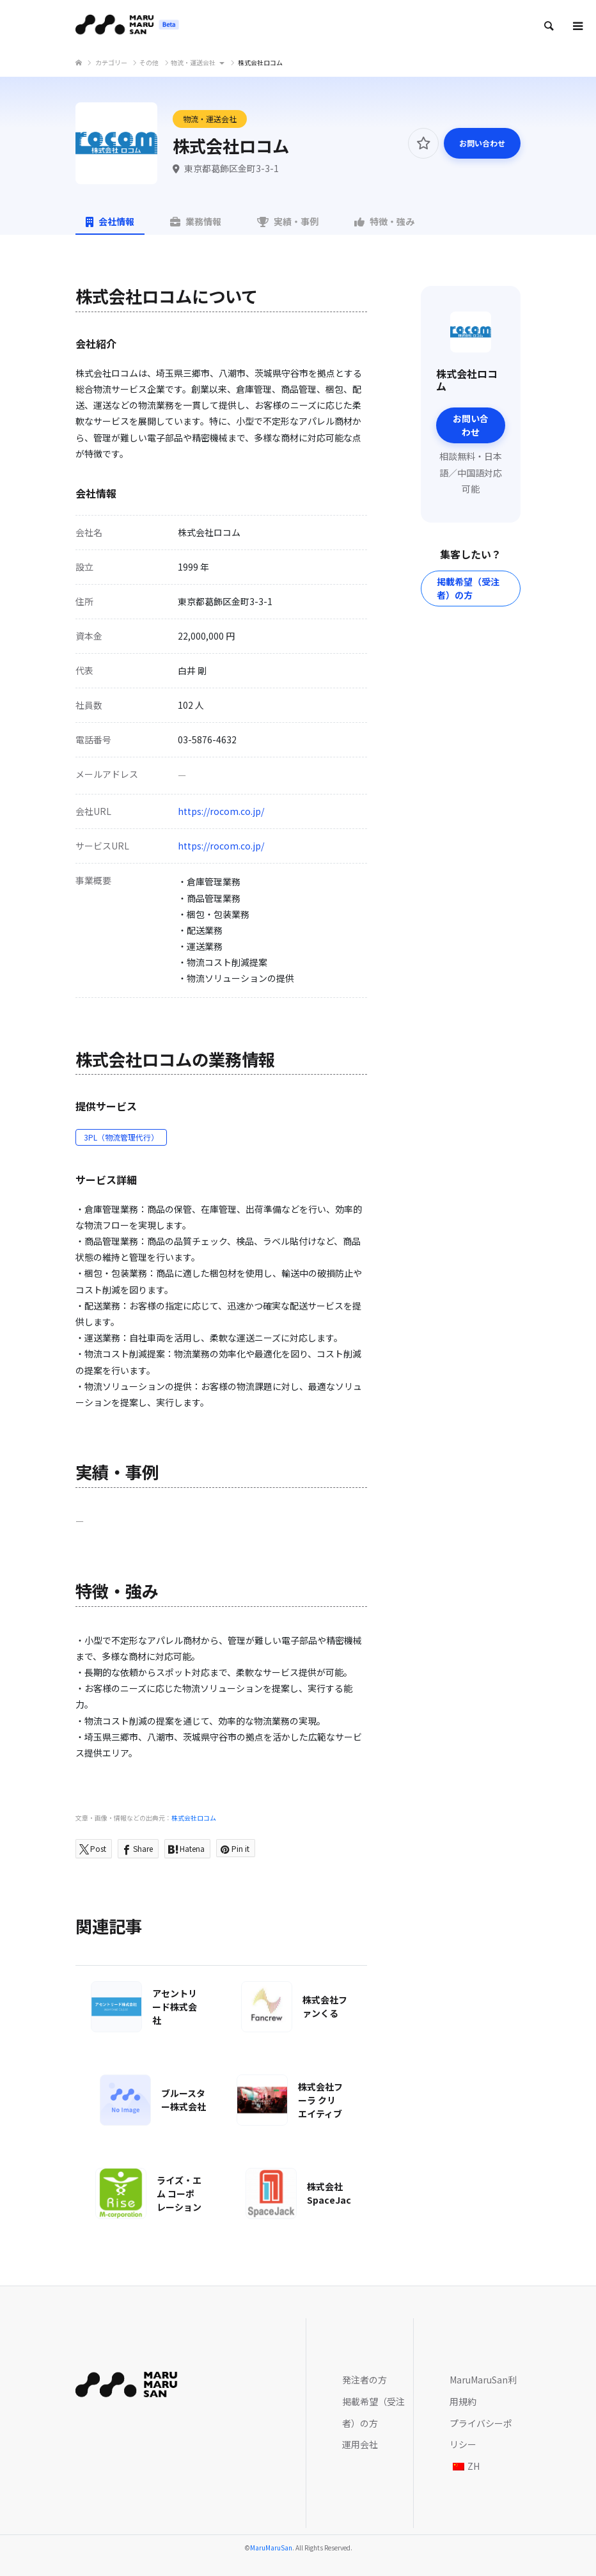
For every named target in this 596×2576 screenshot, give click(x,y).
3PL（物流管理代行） (121, 1137)
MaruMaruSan (271, 2547)
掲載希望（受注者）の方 (468, 588)
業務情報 (195, 221)
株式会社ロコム (193, 1817)
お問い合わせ (482, 143)
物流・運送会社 (210, 118)
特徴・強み (384, 221)
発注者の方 (364, 2379)
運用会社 (360, 2444)
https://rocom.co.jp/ (221, 811)
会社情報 (110, 221)
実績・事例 (287, 221)
